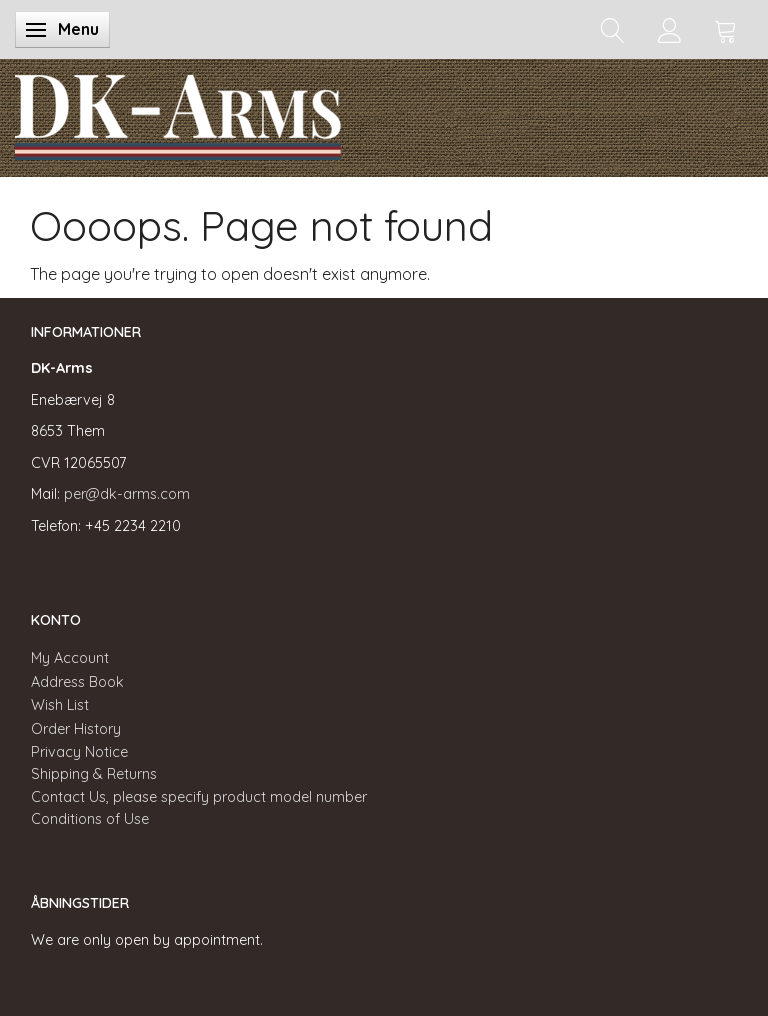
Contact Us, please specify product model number (199, 797)
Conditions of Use (90, 819)
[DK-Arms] (178, 113)
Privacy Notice (79, 752)
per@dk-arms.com (127, 494)
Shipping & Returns (94, 774)
